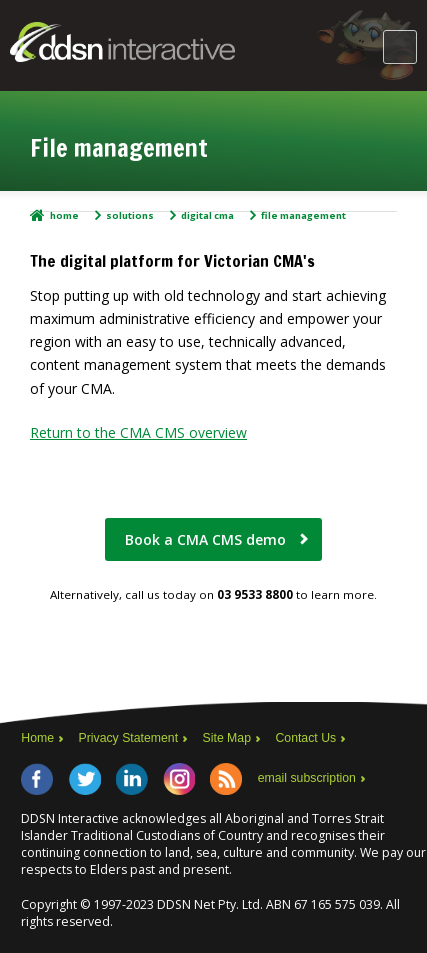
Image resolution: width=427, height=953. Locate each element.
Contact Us (305, 738)
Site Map (227, 738)
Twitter (85, 779)
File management (303, 215)
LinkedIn (132, 779)
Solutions (130, 215)
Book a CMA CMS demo (205, 539)
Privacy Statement (129, 738)
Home (64, 215)
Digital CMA (207, 215)
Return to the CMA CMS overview (138, 432)
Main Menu (400, 47)
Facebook (37, 779)
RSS (226, 779)
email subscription (307, 778)
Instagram (179, 779)
